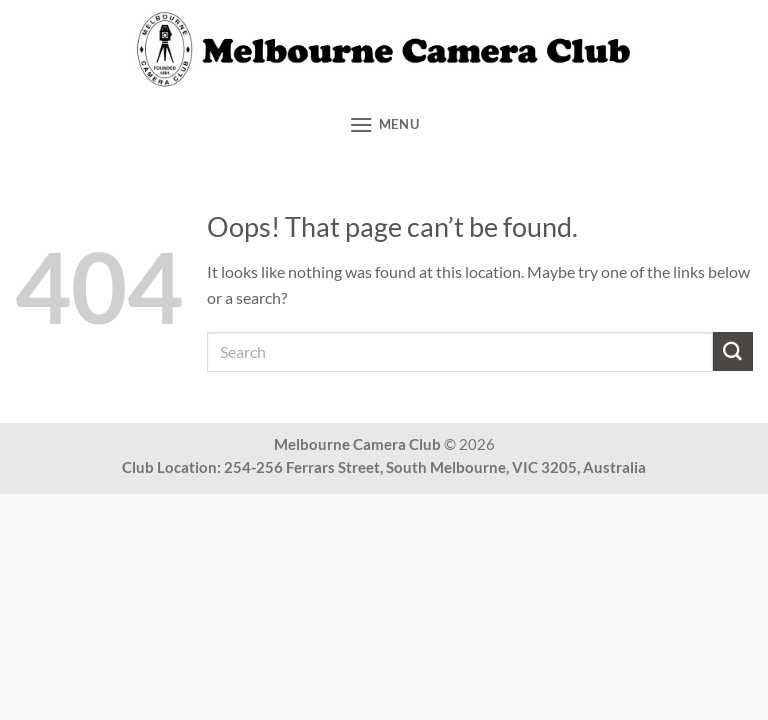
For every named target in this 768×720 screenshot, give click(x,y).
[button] (384, 124)
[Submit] (733, 352)
